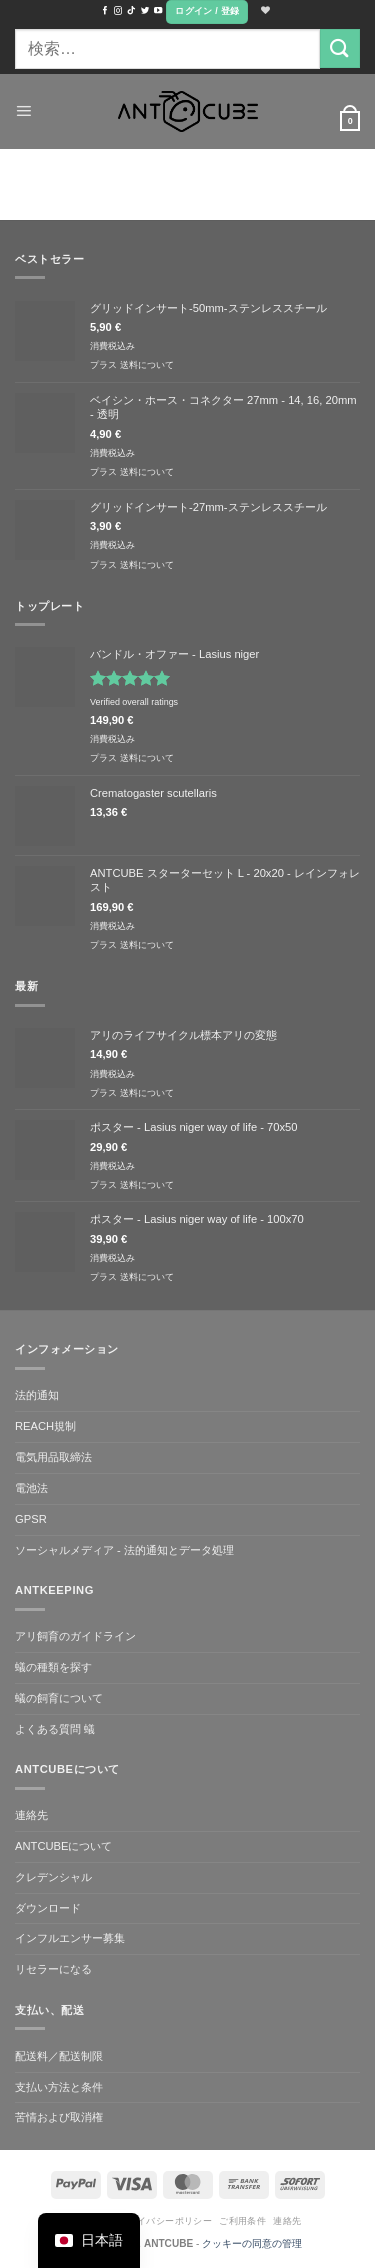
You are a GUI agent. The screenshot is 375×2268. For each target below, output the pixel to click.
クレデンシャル (53, 1877)
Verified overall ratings (134, 702)
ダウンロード (48, 1908)
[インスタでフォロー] (118, 11)
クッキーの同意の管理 (252, 2243)
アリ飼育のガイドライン (75, 1636)
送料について (147, 365)
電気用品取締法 (53, 1457)
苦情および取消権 (59, 2117)
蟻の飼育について (59, 1698)
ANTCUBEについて (63, 1846)
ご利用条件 (242, 2221)
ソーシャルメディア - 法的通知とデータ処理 (124, 1550)
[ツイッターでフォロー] (145, 11)
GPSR (31, 1519)
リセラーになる (53, 1969)
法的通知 (37, 1395)
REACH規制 (45, 1426)
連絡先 (31, 1815)
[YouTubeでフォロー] (158, 11)
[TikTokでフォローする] (131, 11)
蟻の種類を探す (53, 1667)
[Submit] (340, 48)
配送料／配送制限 (59, 2056)
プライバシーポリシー (165, 2221)
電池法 (31, 1488)
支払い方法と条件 (59, 2087)
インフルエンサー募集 (70, 1938)
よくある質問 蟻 (55, 1729)
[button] (207, 12)
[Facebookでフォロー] (105, 11)
